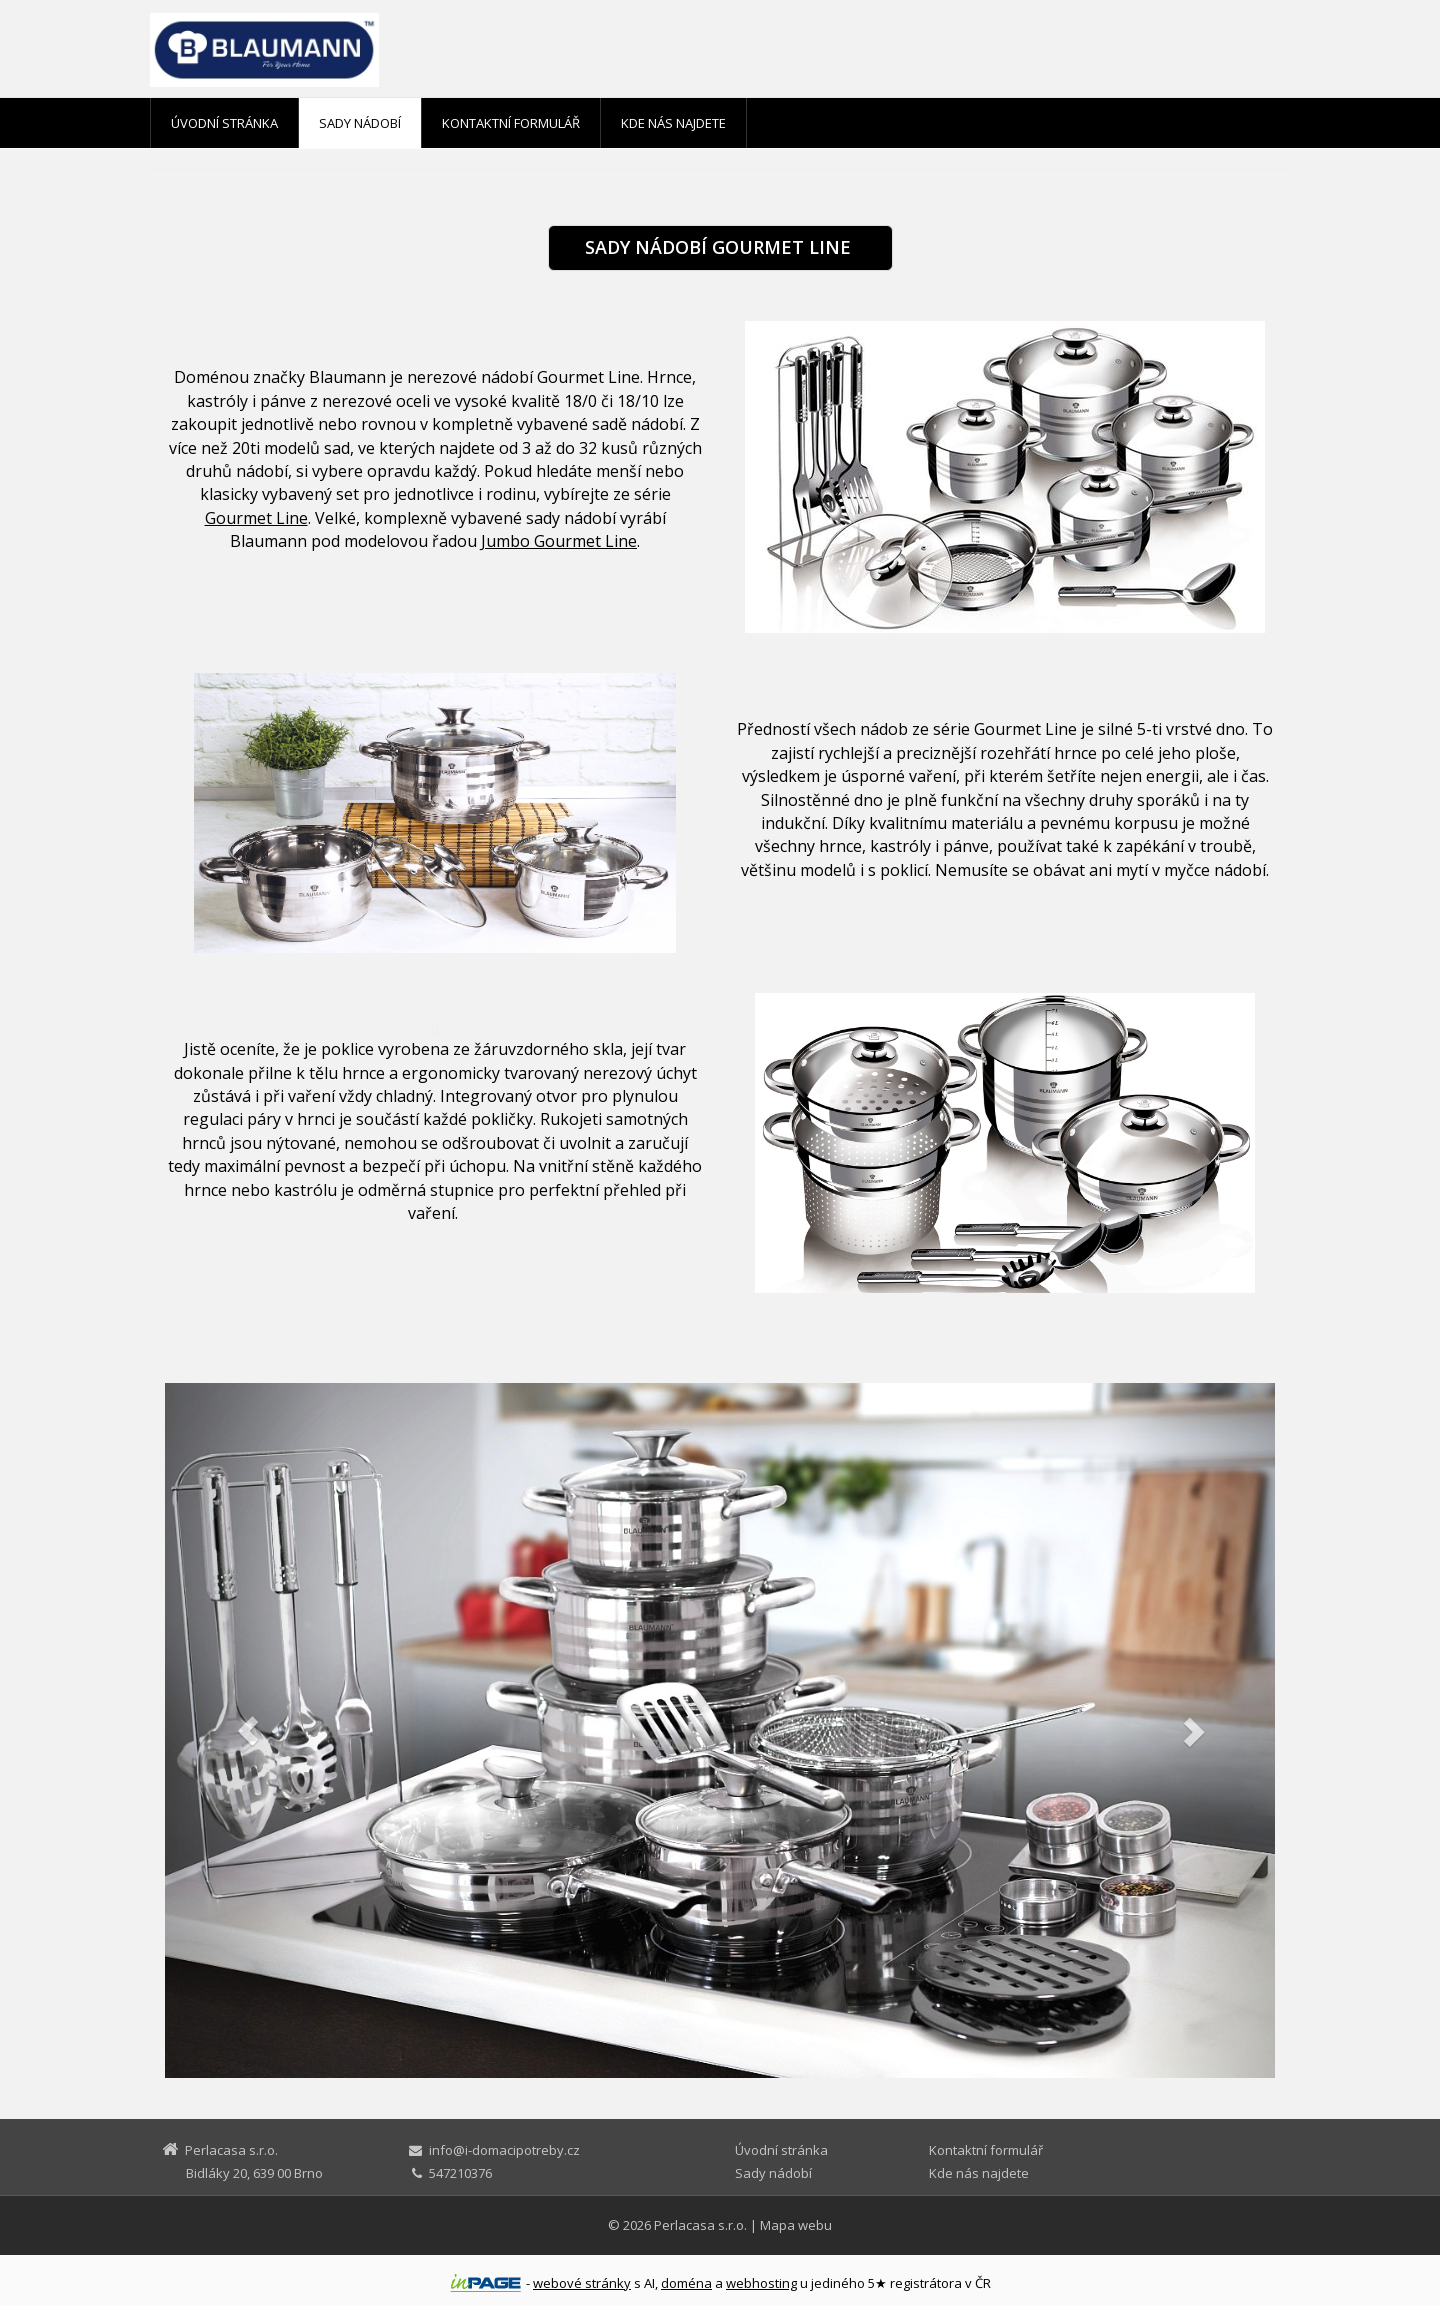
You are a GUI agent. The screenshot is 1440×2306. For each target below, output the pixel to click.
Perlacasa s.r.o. (700, 2225)
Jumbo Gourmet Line (559, 541)
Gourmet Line (256, 518)
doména (686, 2283)
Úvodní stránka (224, 123)
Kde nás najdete (673, 123)
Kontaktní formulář (511, 123)
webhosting (761, 2283)
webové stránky (582, 2283)
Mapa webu (796, 2225)
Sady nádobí (360, 123)
